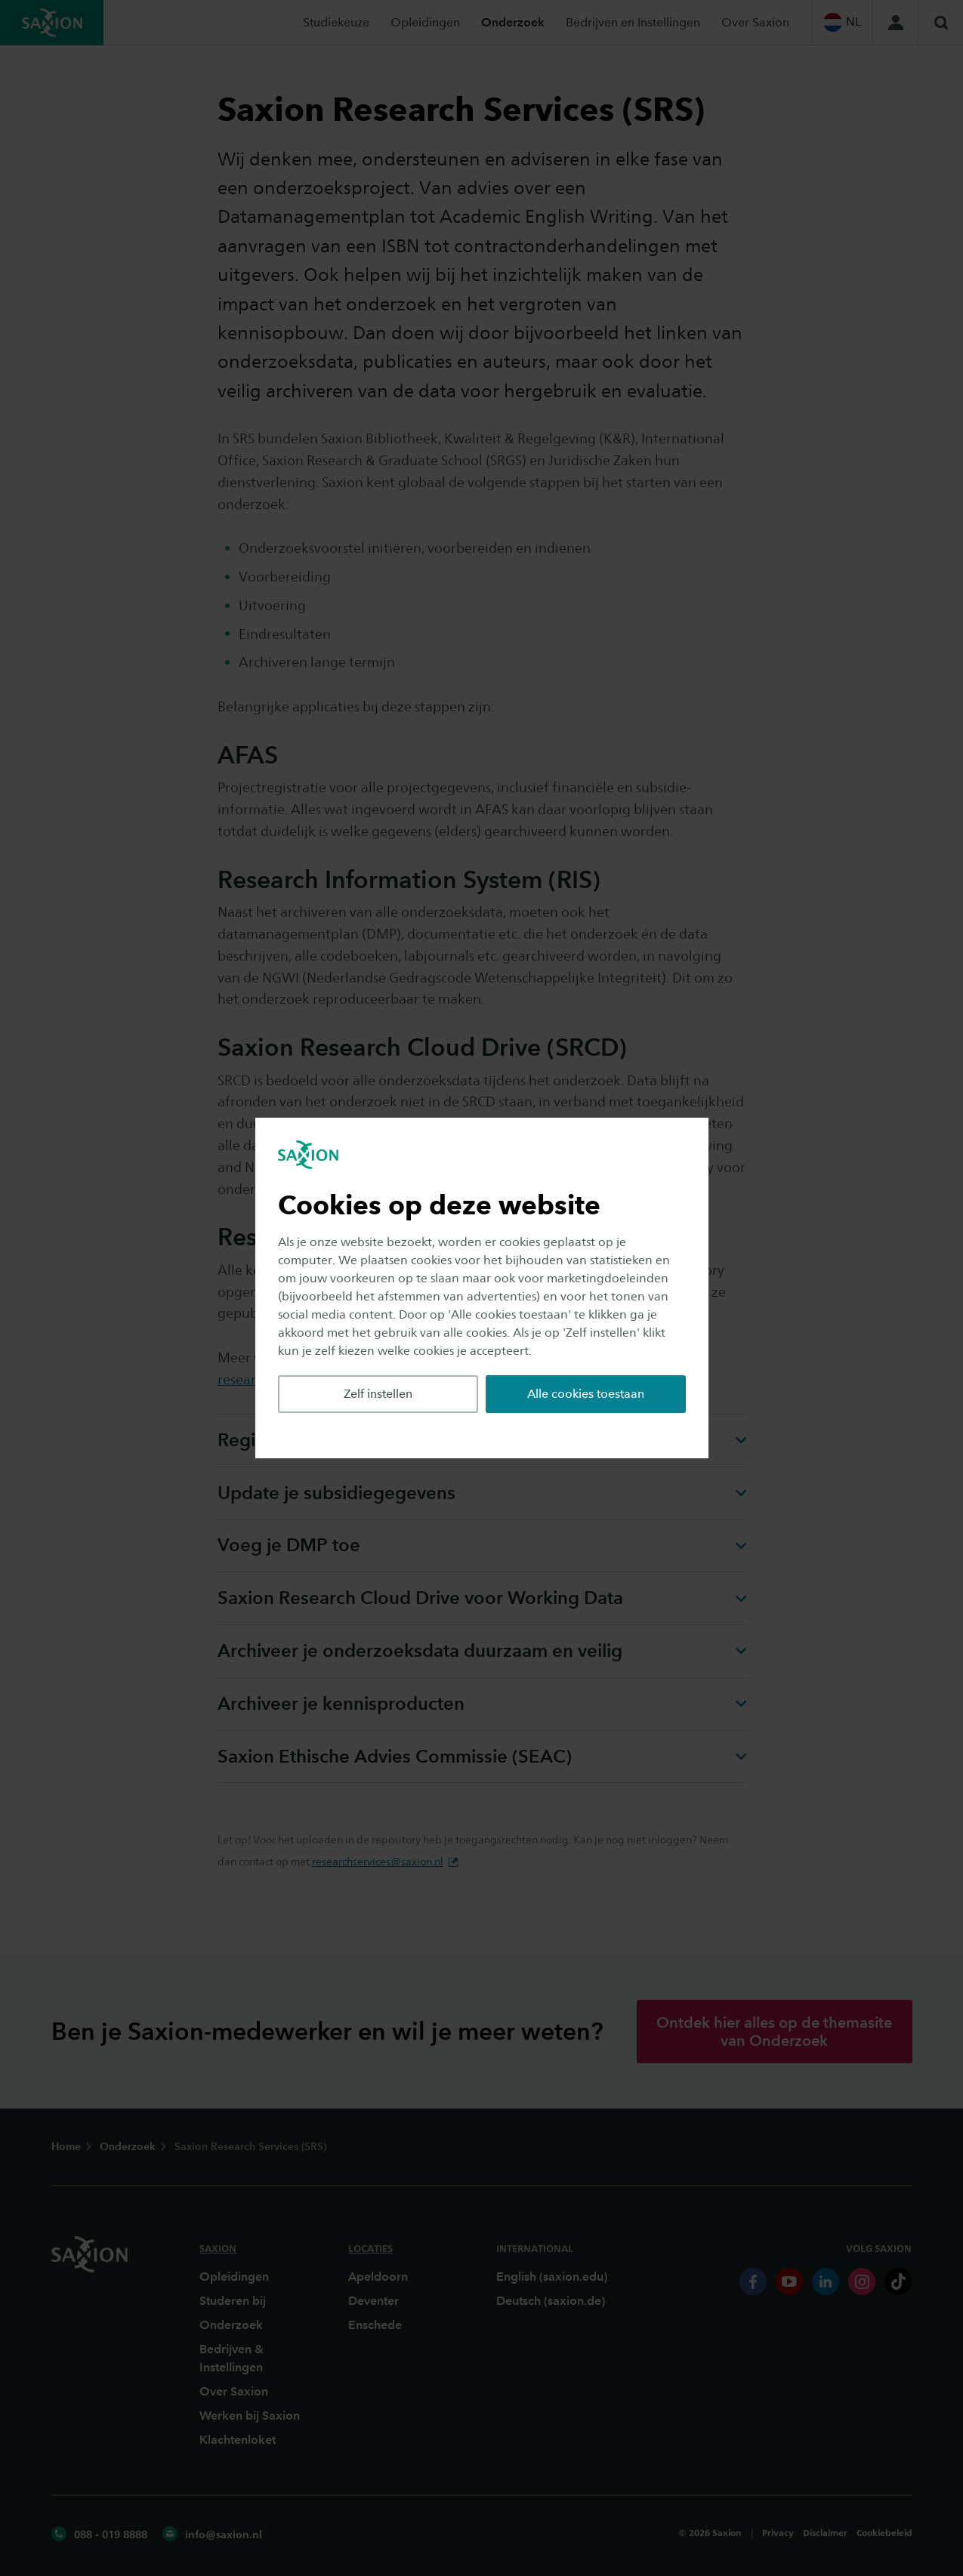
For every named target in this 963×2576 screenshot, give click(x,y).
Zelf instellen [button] (378, 1394)
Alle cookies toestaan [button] (585, 1394)
